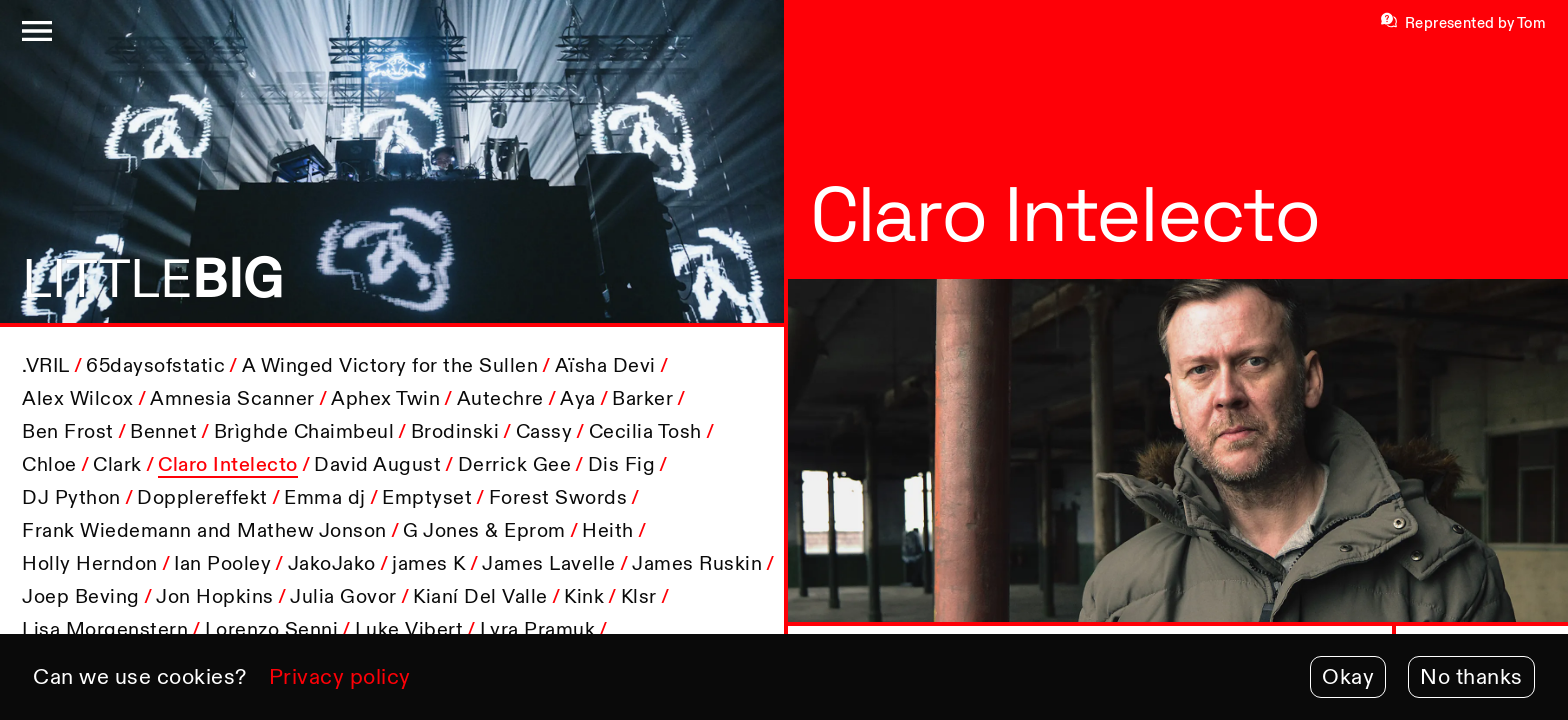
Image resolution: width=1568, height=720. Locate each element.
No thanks (1471, 676)
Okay (1348, 676)
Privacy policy (340, 676)
